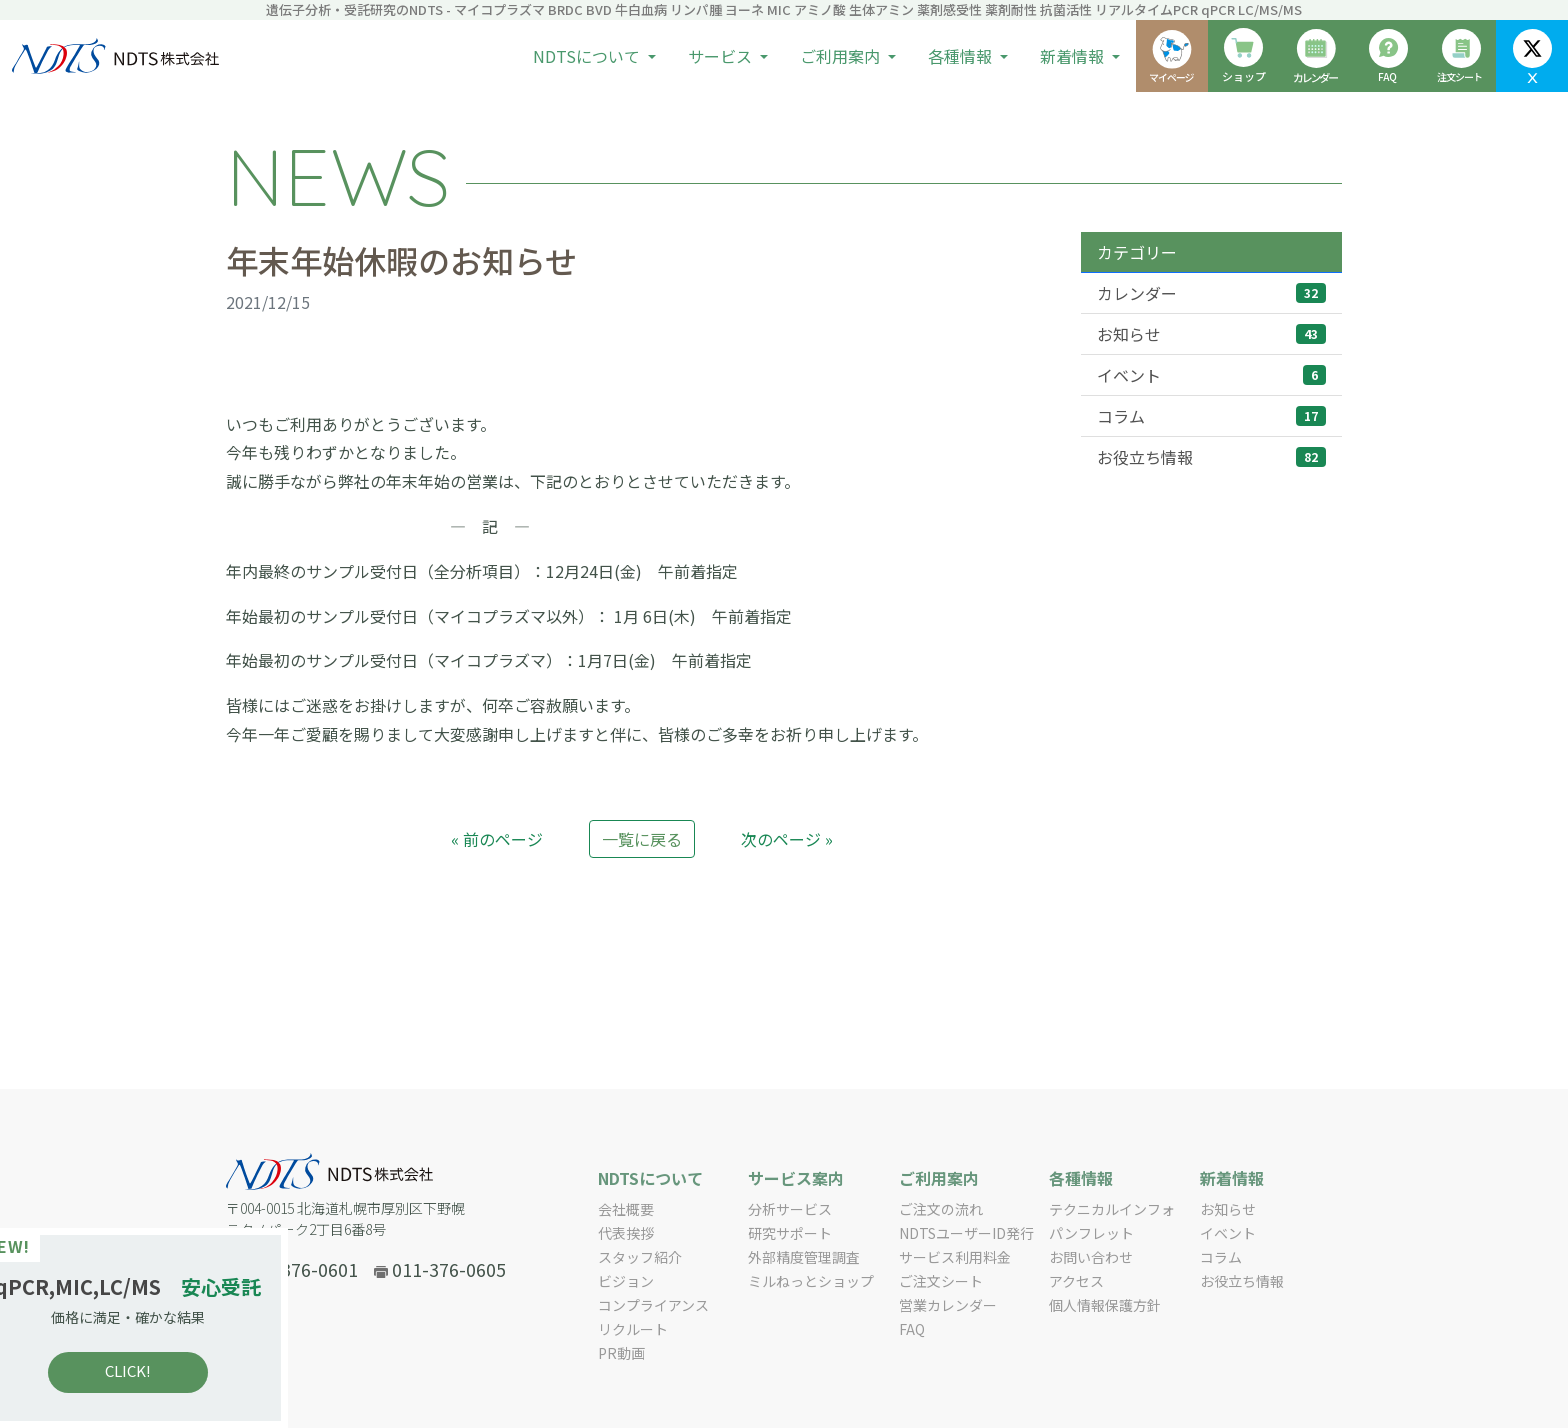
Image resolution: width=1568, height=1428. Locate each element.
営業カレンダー (948, 1305)
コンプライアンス (653, 1305)
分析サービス (790, 1209)
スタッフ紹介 (640, 1257)
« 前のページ (497, 839)
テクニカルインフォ (1112, 1209)
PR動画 (621, 1353)
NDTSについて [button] (588, 56)
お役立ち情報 (1211, 457)
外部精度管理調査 (804, 1257)
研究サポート (790, 1233)
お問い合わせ (1091, 1257)
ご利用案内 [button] (842, 56)
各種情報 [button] (962, 56)
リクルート (633, 1329)
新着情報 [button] (1074, 56)
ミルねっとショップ (811, 1281)
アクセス (1076, 1281)
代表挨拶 (626, 1233)
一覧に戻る (642, 839)
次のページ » (787, 839)
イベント (1211, 375)
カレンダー (1211, 293)
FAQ (912, 1329)
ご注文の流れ (941, 1209)
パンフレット (1091, 1233)
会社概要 (626, 1209)
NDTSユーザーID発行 (966, 1233)
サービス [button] (722, 56)
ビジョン (626, 1281)
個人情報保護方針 (1105, 1305)
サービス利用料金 (955, 1257)
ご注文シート (941, 1281)
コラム (1211, 416)
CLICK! (160, 1370)
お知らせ (1211, 334)
